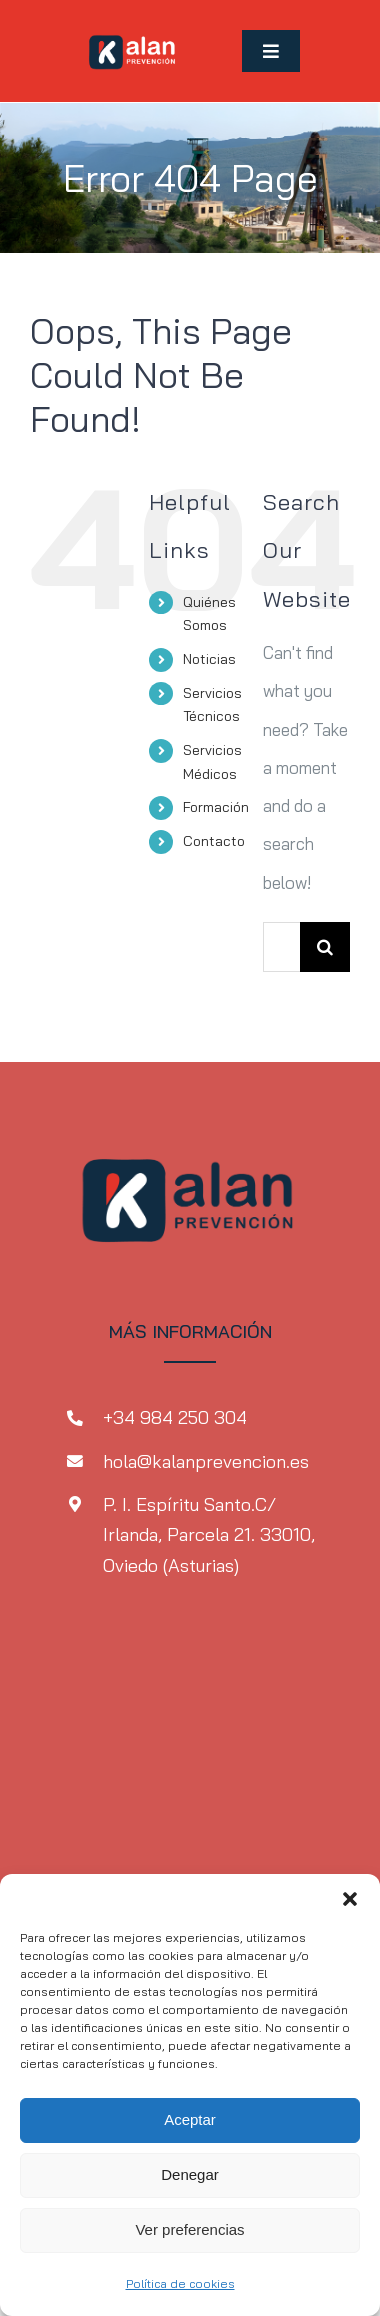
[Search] (325, 947)
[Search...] (281, 947)
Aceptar (190, 2119)
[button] (350, 1899)
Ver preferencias (189, 2229)
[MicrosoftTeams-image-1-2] (133, 28)
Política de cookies (180, 2283)
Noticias (209, 659)
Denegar (190, 2174)
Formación (216, 807)
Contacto (214, 841)
